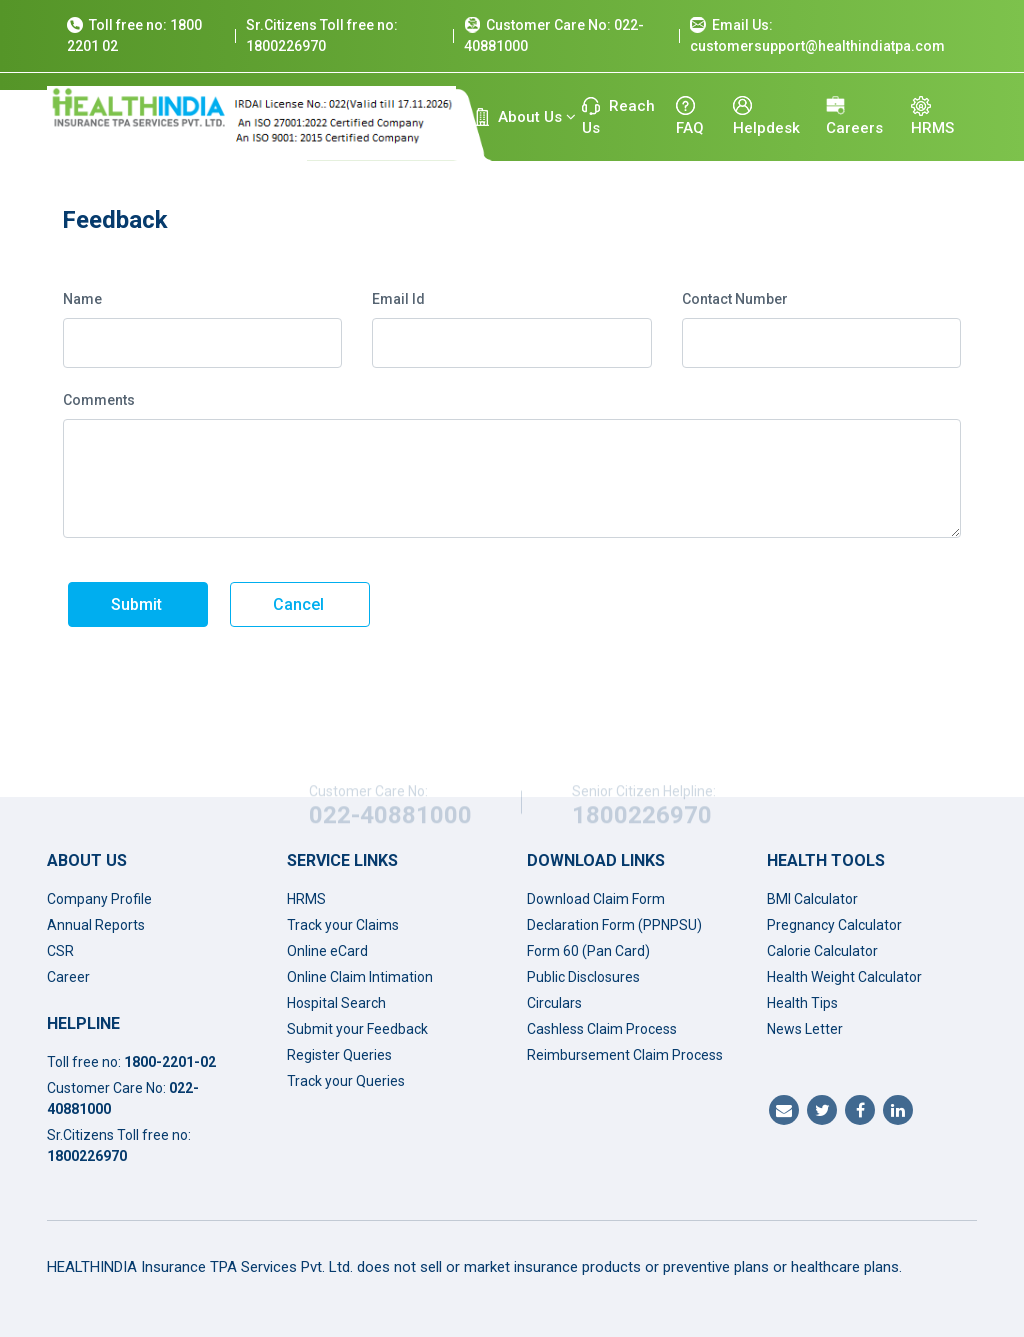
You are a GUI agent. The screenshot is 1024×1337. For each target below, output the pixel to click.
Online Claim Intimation (360, 977)
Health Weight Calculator (844, 977)
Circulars (554, 1003)
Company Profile (99, 899)
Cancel (298, 604)
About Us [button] (525, 117)
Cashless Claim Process (602, 1029)
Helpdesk (766, 116)
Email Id (398, 299)
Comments (99, 400)
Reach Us (618, 117)
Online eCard (327, 951)
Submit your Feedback (357, 1029)
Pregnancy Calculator (834, 925)
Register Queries (339, 1055)
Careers (854, 116)
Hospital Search (336, 1003)
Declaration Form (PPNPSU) (614, 925)
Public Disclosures (583, 977)
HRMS (932, 116)
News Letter (805, 1029)
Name (82, 299)
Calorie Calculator (822, 951)
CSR (60, 951)
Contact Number (735, 299)
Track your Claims (343, 925)
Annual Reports (96, 925)
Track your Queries (346, 1081)
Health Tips (802, 1003)
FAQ (690, 116)
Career (68, 977)
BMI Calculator (812, 899)
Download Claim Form (596, 899)
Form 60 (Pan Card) (588, 951)
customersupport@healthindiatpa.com (817, 46)
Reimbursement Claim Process (625, 1055)
